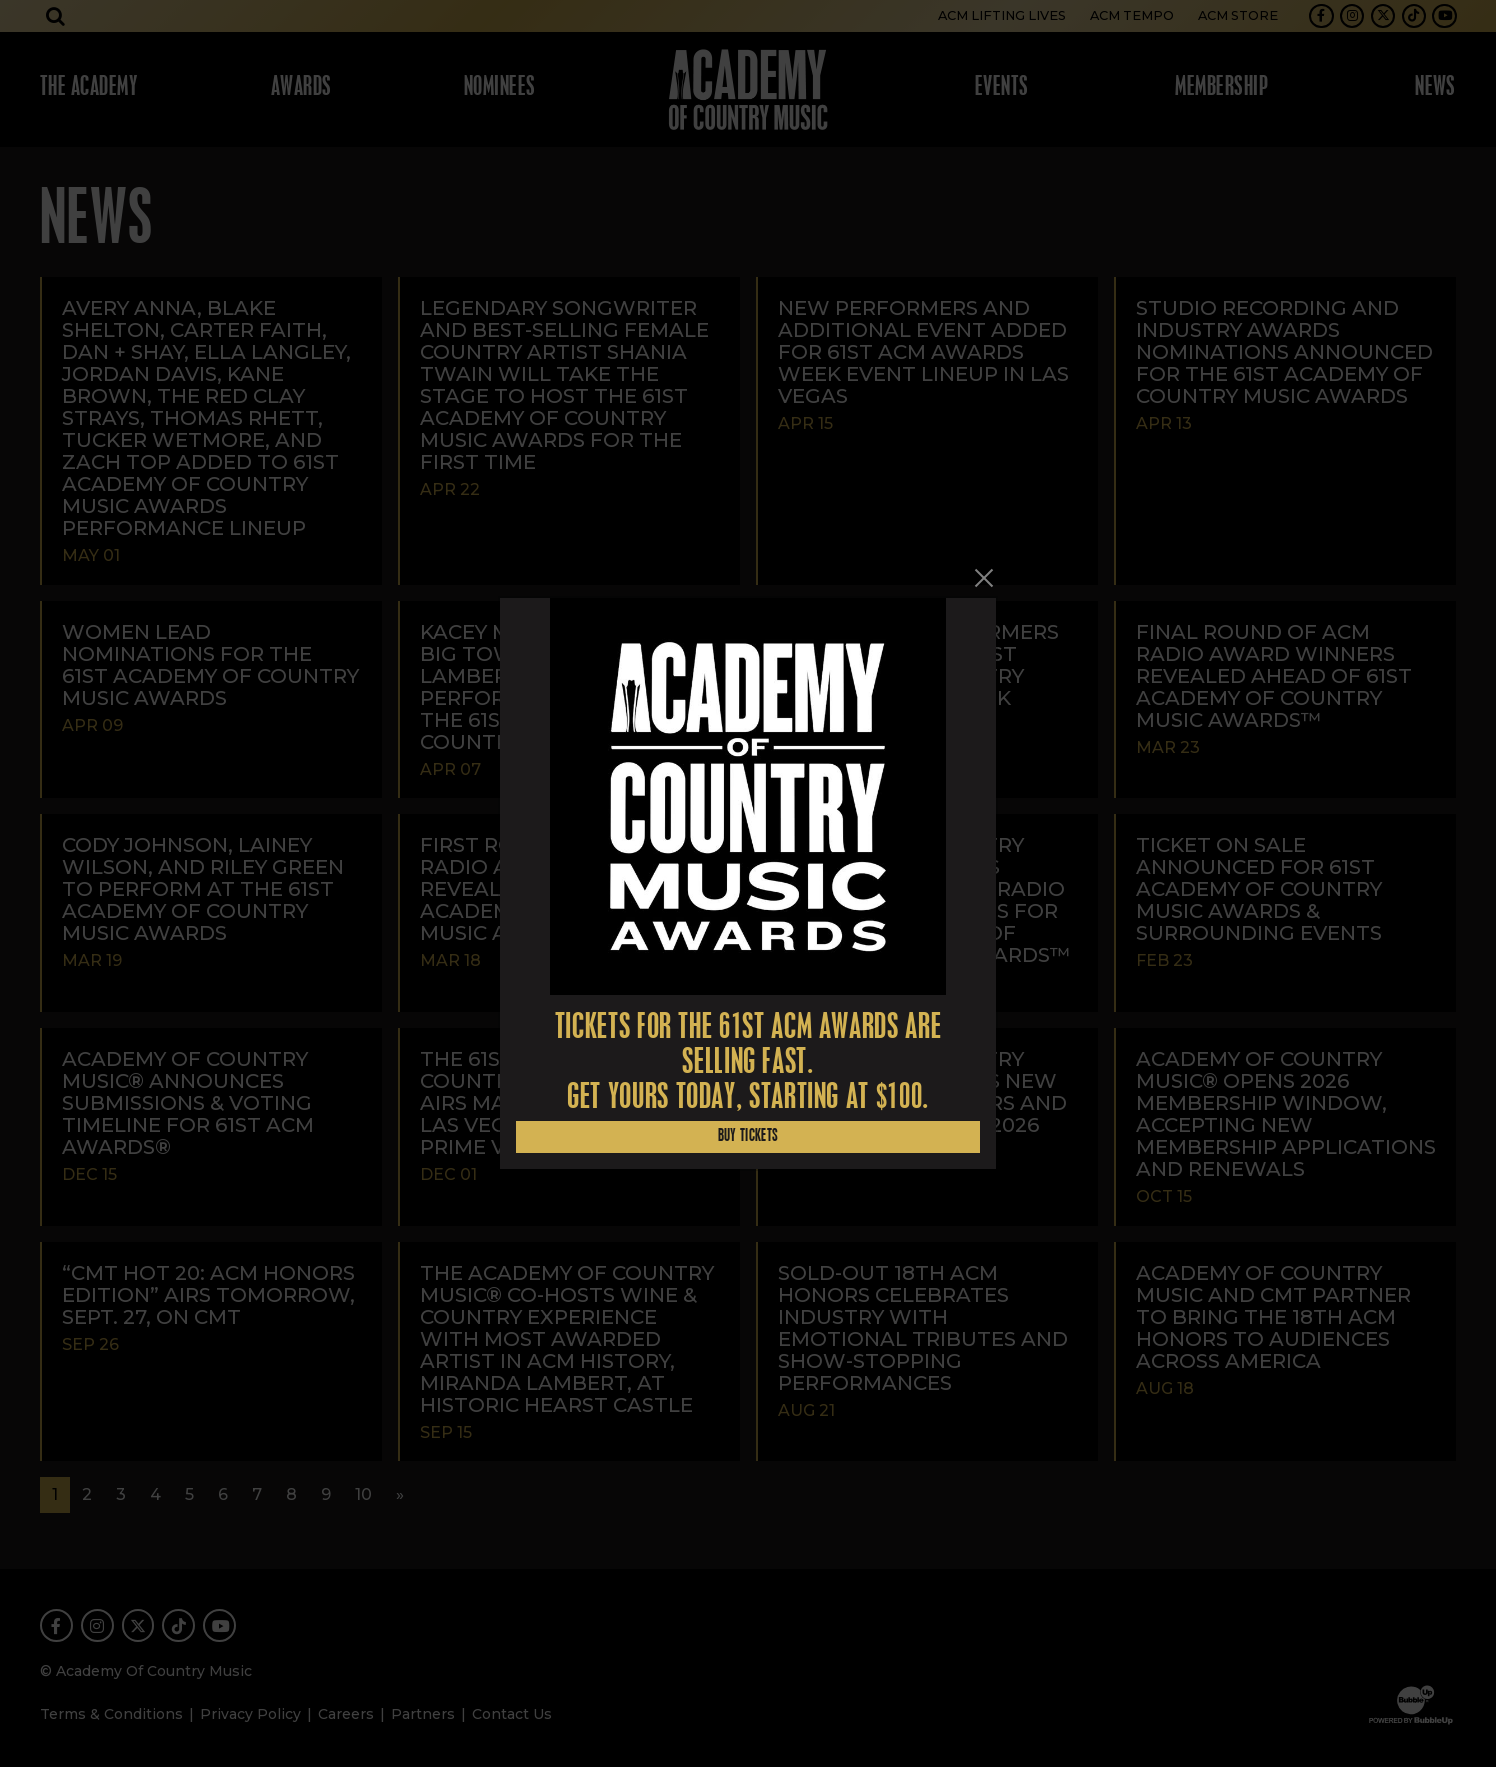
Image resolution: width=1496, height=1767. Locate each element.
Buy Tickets (748, 1136)
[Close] (984, 578)
